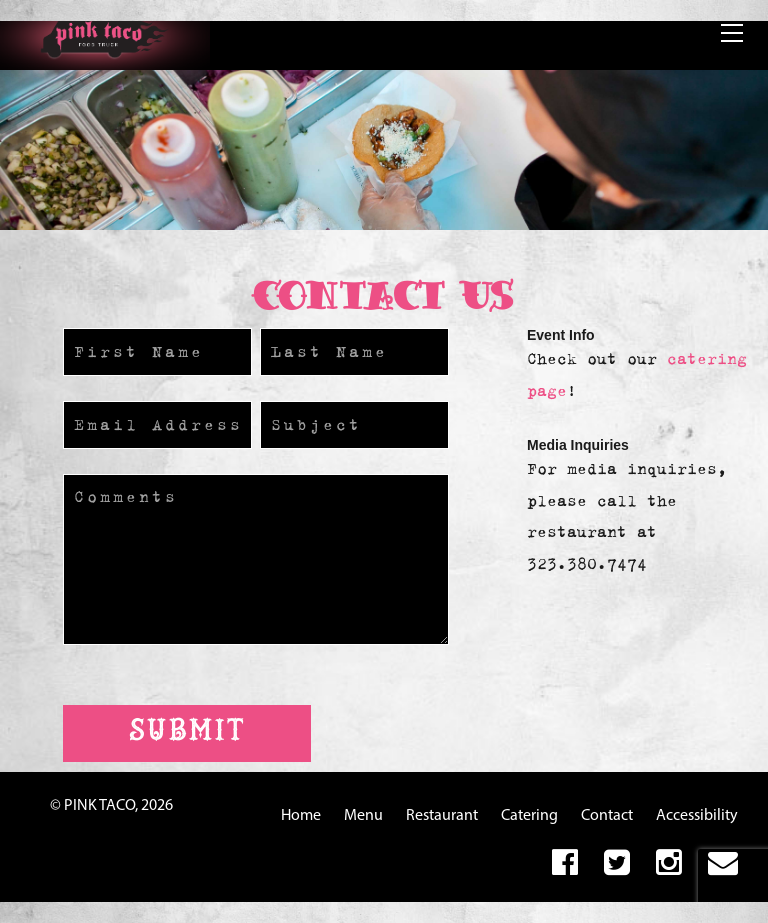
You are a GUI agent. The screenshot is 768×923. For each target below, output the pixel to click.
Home (301, 816)
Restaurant (442, 816)
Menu (363, 816)
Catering (529, 816)
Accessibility (697, 816)
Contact (607, 816)
